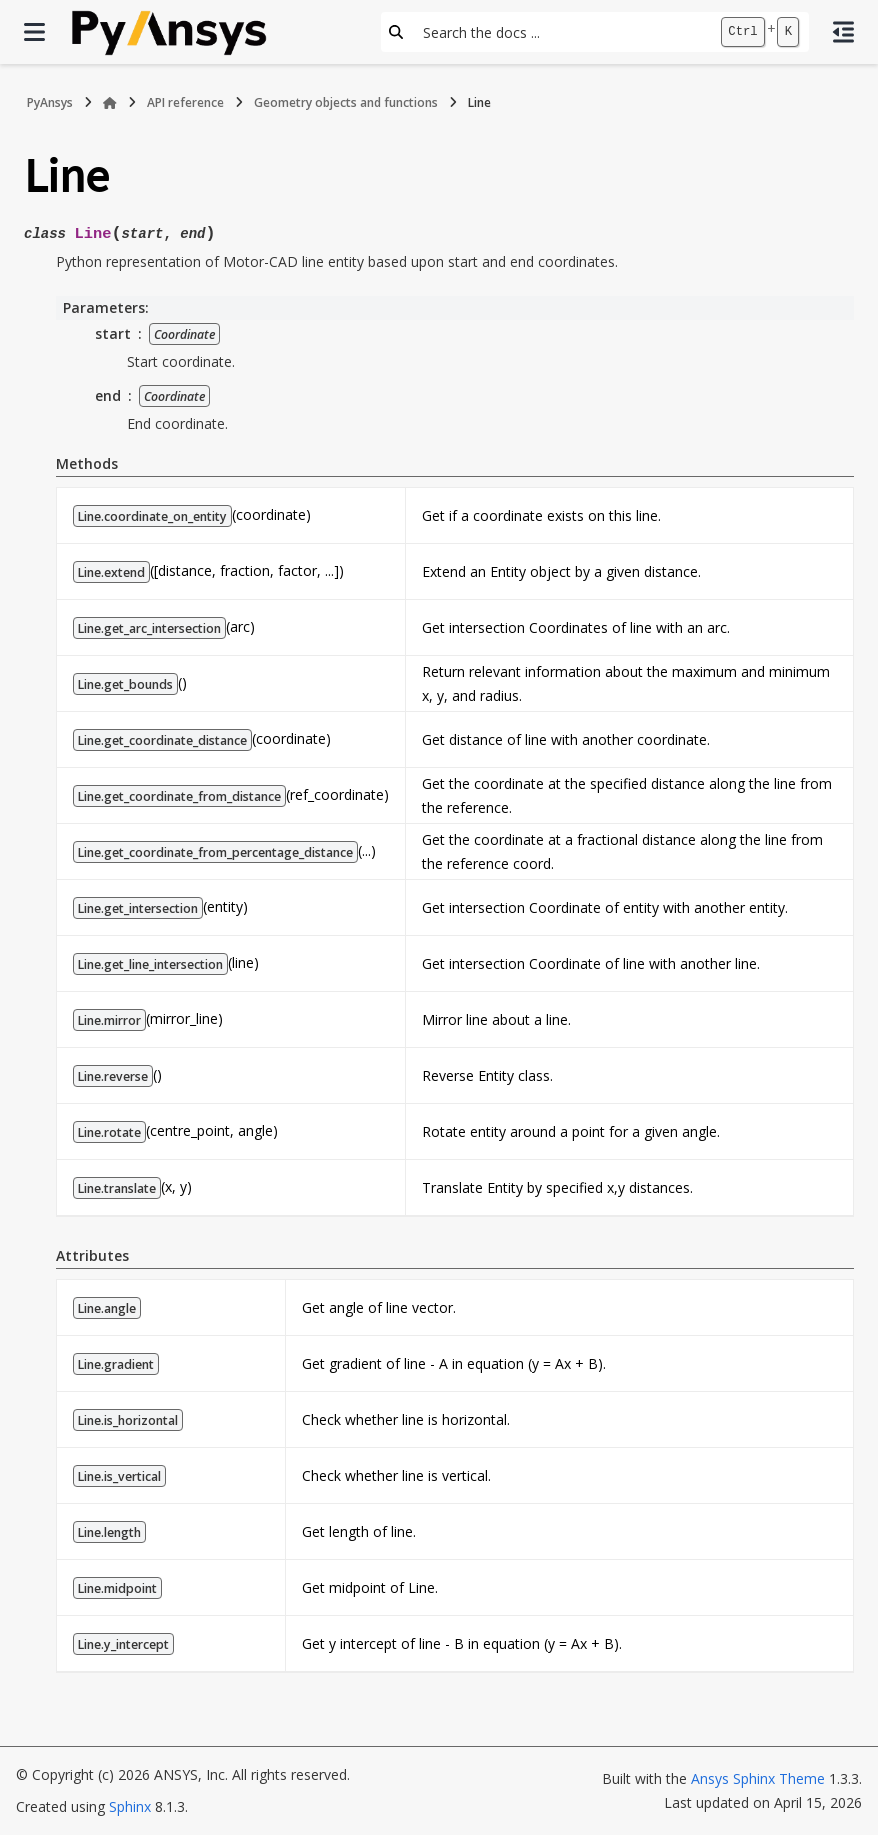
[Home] (110, 103)
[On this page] (843, 32)
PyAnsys (50, 102)
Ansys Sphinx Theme (758, 1778)
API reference (185, 102)
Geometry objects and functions (346, 102)
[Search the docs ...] (561, 32)
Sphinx (130, 1806)
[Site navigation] (34, 32)
